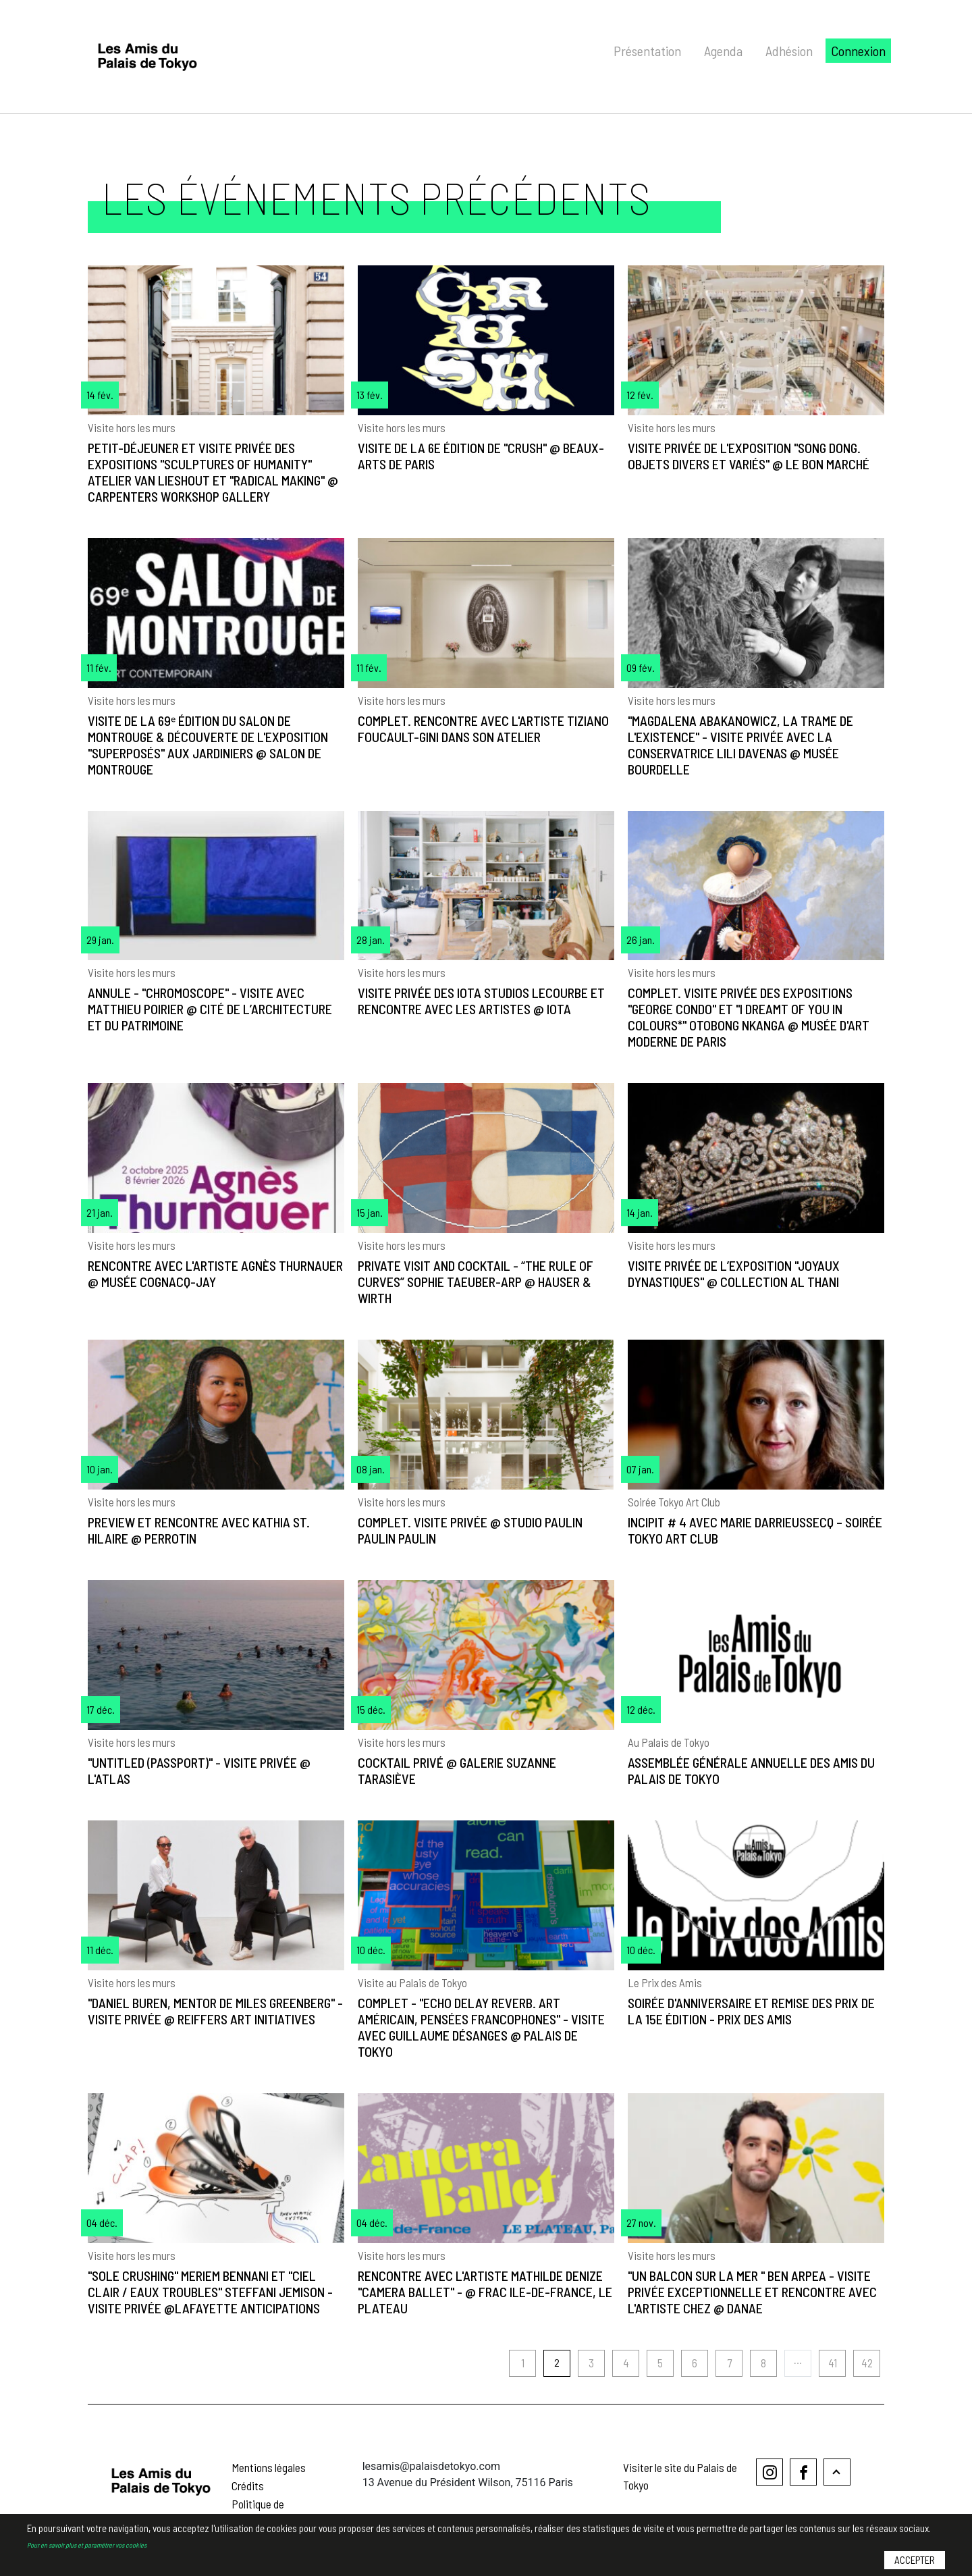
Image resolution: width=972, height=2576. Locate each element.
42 (867, 2362)
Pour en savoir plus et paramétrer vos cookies (86, 2545)
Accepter (914, 2560)
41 (832, 2362)
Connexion (858, 51)
